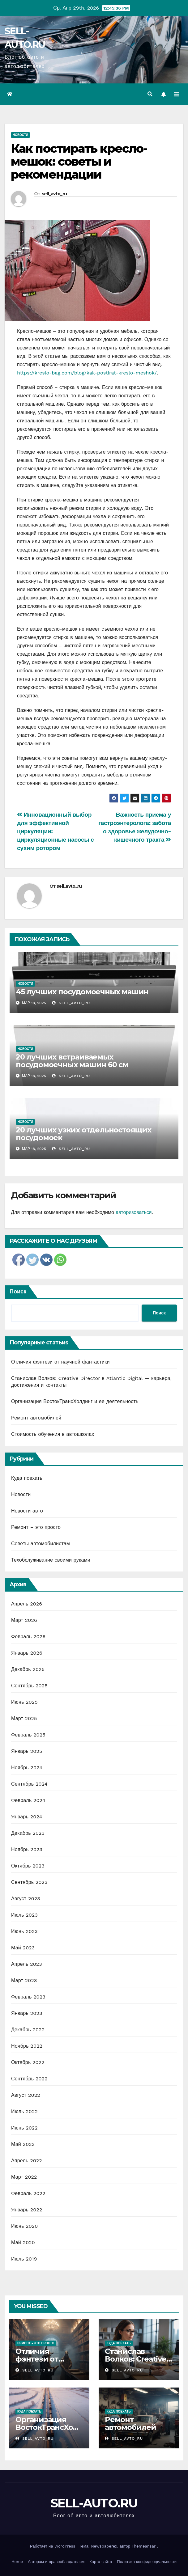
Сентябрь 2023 (29, 1882)
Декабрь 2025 (28, 1669)
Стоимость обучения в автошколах (52, 1434)
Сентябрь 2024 (29, 1784)
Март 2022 (24, 2177)
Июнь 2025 (24, 1702)
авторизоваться (134, 1212)
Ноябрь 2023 (26, 1849)
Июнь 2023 (24, 1931)
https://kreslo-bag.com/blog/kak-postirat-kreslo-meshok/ (87, 373)
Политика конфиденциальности (147, 2561)
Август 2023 (25, 1898)
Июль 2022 (24, 2111)
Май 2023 (23, 1948)
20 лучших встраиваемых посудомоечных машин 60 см (72, 1060)
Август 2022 (25, 2095)
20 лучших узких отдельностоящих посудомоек (83, 1133)
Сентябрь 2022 (29, 2079)
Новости (20, 135)
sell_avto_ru (54, 194)
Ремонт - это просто (35, 2343)
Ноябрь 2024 (26, 1767)
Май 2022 (23, 2144)
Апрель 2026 (26, 1604)
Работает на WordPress (53, 2546)
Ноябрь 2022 (26, 2046)
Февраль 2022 (28, 2193)
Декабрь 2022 (28, 2029)
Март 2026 (24, 1620)
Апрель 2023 (26, 1964)
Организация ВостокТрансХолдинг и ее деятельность (75, 1401)
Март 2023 (24, 1980)
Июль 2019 (24, 2259)
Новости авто (27, 1511)
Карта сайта (100, 2561)
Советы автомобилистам (40, 1543)
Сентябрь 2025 (29, 1686)
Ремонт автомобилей (36, 1418)
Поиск (18, 1291)
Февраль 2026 (28, 1636)
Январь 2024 (26, 1817)
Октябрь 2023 (28, 1866)
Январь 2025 (26, 1751)
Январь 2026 (26, 1653)
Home (17, 2561)
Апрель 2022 (26, 2161)
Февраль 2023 (28, 1997)
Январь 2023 (26, 2013)
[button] (149, 94)
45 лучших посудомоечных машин (82, 991)
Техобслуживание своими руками (50, 1560)
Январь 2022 (26, 2210)
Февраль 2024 (28, 1800)
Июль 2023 (24, 1915)
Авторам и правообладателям (56, 2561)
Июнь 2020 (24, 2226)
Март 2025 (24, 1718)
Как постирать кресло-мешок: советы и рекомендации (79, 161)
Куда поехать (26, 1478)
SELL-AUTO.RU (94, 2502)
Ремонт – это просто (36, 1527)
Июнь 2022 (24, 2128)
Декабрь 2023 (28, 1833)
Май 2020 (23, 2242)
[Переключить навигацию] (176, 94)
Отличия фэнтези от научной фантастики (60, 1362)
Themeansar (143, 2546)
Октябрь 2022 (28, 2062)
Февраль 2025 (28, 1735)
